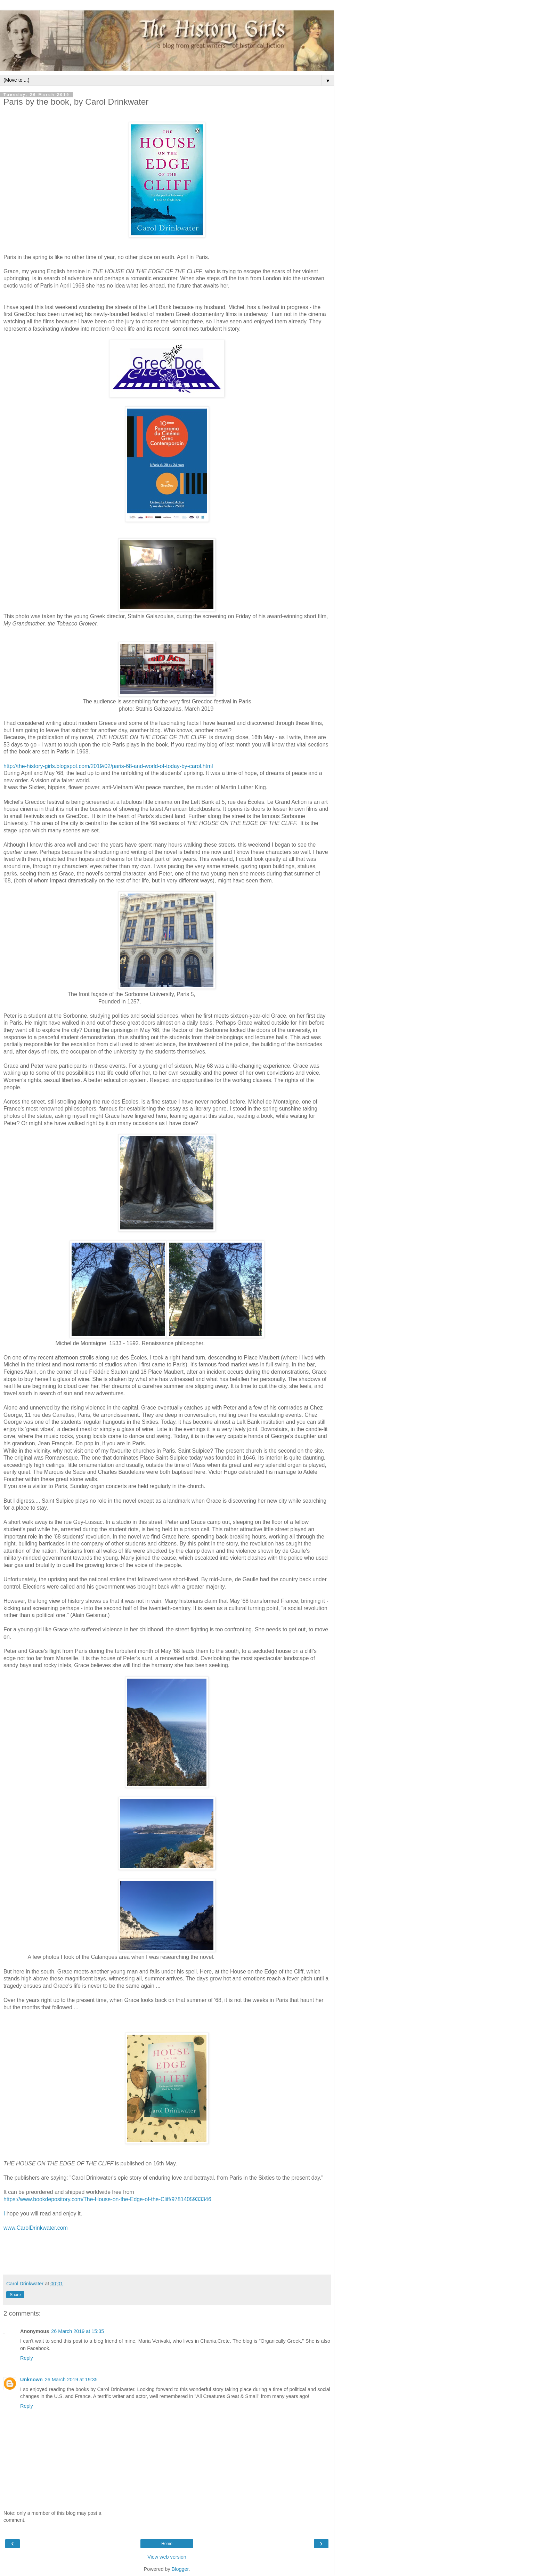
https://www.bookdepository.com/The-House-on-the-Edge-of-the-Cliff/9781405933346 (107, 2199)
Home (166, 2543)
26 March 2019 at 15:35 (77, 2331)
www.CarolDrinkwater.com (35, 2228)
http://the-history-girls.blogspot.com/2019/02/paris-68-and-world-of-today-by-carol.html (108, 766)
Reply (26, 2358)
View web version (166, 2557)
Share (15, 2294)
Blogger (180, 2569)
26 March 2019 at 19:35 (71, 2379)
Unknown (31, 2379)
